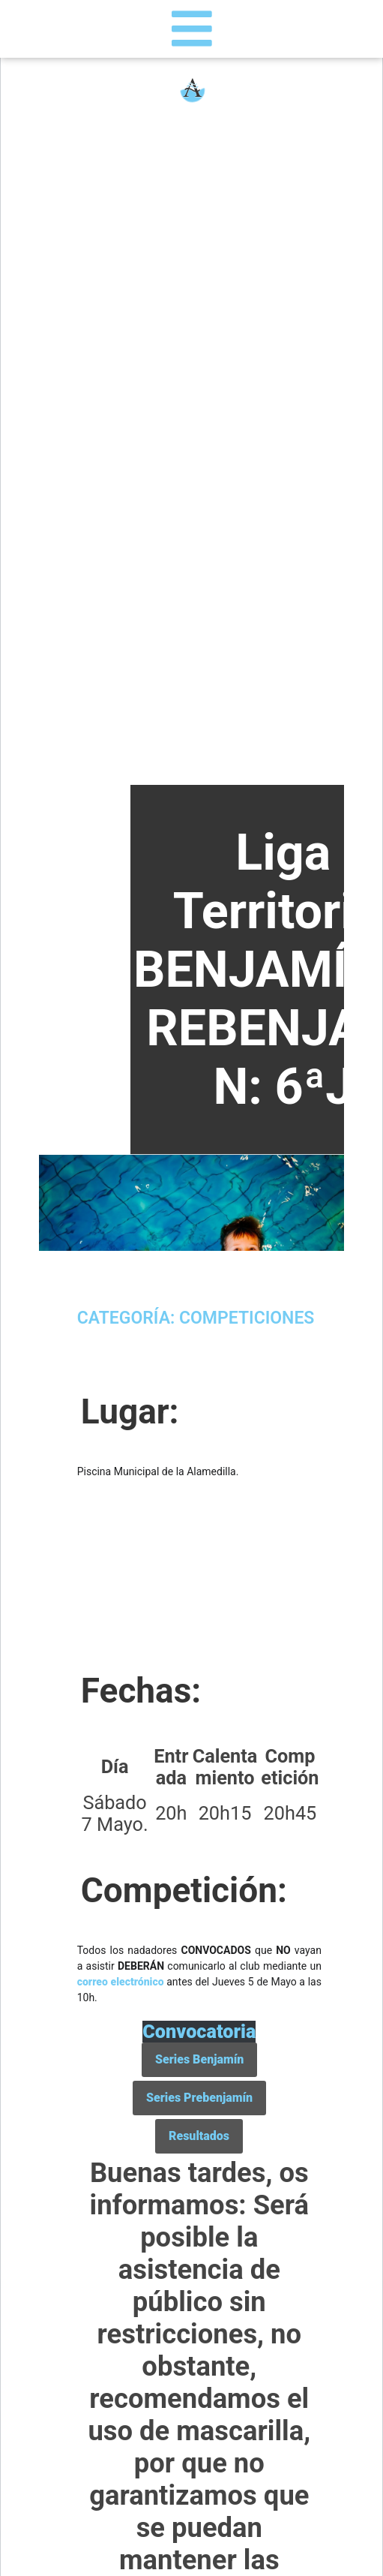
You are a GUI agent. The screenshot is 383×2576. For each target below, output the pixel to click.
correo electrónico (120, 1982)
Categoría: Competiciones (196, 1318)
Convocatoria (199, 2031)
